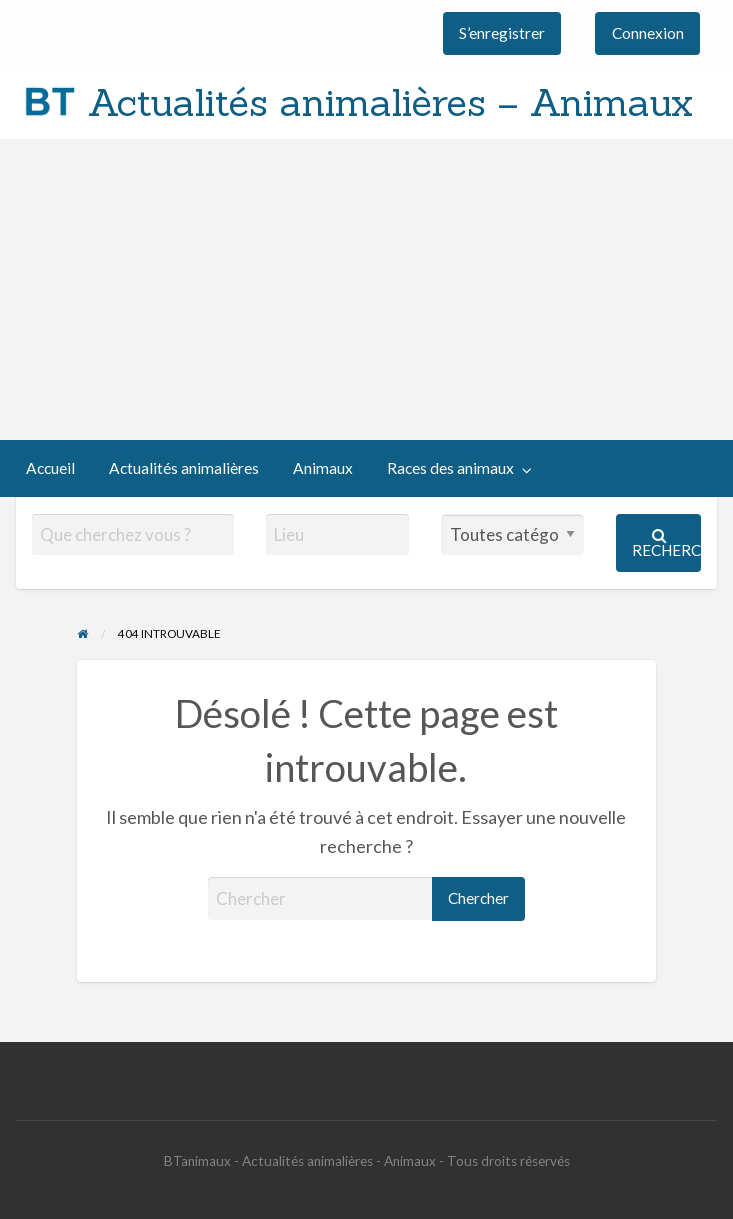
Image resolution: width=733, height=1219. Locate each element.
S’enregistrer (502, 33)
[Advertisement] (366, 290)
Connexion (648, 33)
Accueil (50, 468)
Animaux (323, 468)
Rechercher (666, 543)
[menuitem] (502, 33)
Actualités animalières (184, 468)
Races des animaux (450, 468)
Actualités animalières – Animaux (390, 102)
